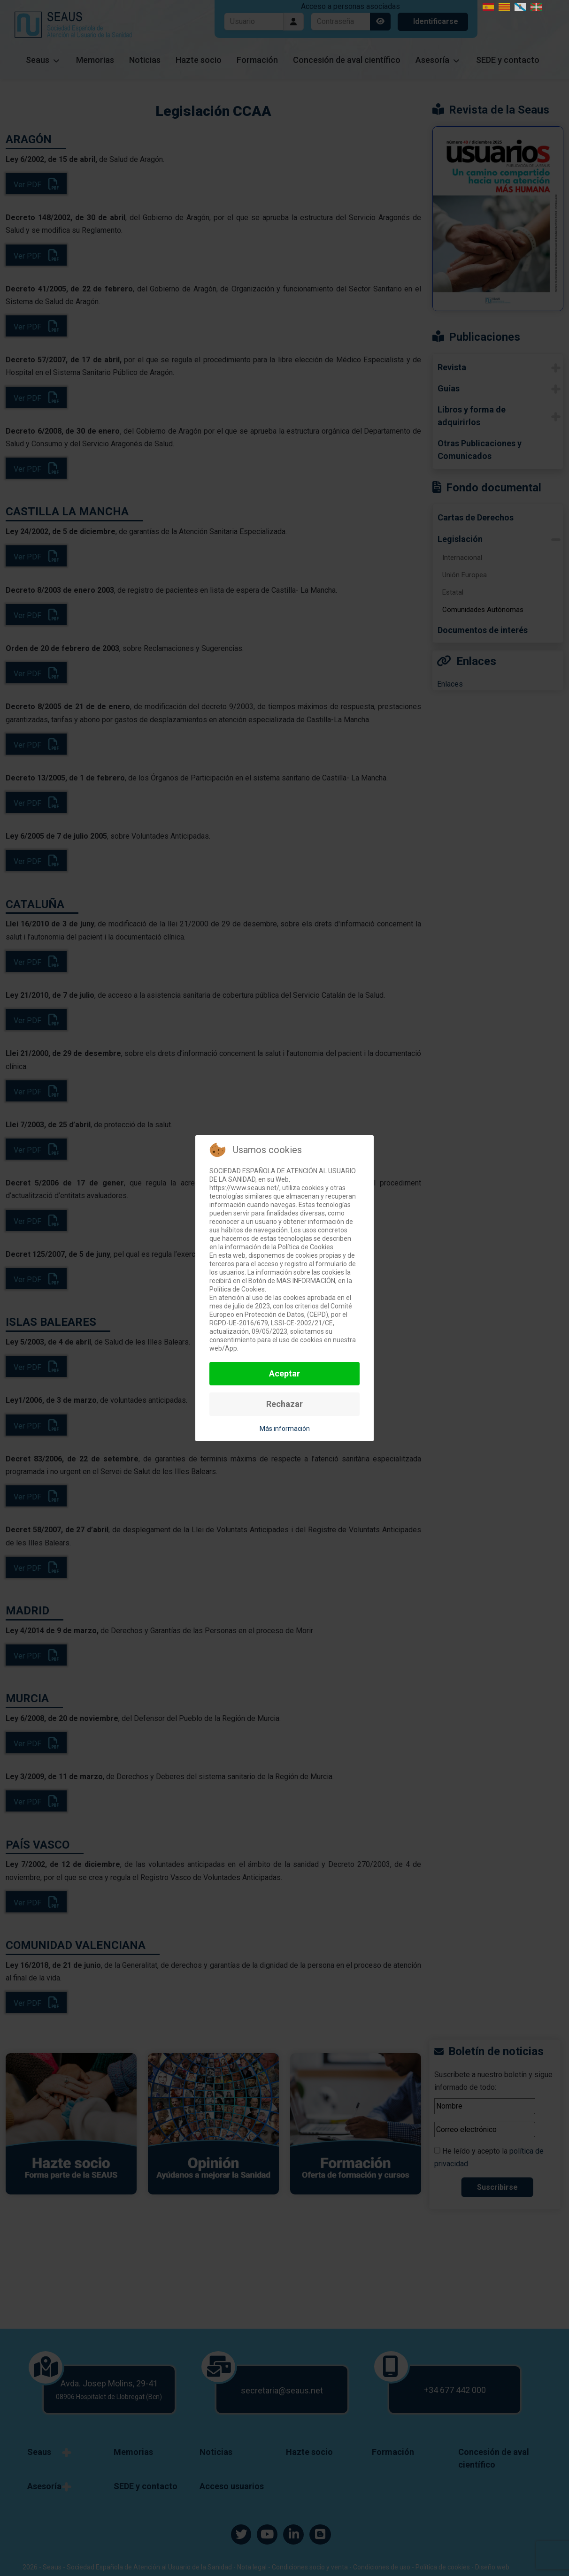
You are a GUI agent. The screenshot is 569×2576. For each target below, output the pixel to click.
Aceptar (284, 1373)
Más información (285, 1428)
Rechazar (284, 1404)
